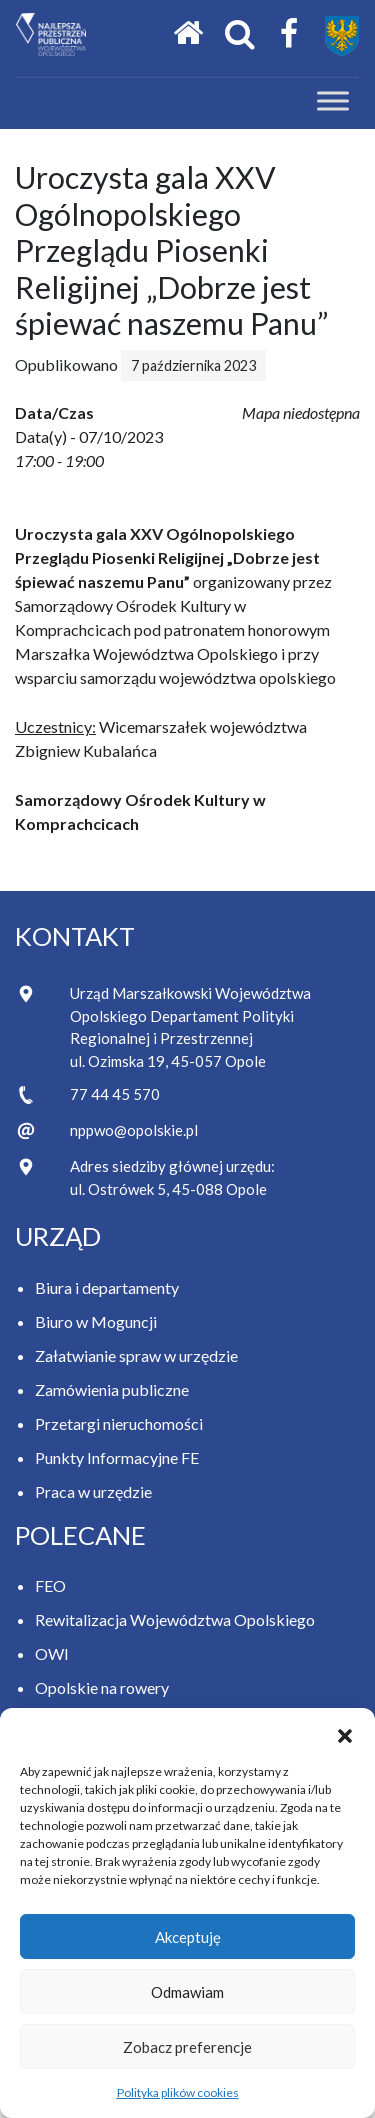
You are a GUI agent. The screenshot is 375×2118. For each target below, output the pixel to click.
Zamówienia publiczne (112, 1389)
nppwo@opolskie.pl (134, 1130)
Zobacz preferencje (187, 2047)
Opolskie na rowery (102, 1687)
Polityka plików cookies (178, 2092)
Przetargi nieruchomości (119, 1423)
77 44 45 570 (115, 1094)
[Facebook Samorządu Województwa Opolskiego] (289, 34)
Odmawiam (187, 1992)
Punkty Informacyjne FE (117, 1457)
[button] (345, 1733)
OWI (52, 1653)
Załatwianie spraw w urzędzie (136, 1355)
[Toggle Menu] (333, 101)
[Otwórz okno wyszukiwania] (240, 34)
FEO (50, 1585)
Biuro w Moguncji (96, 1321)
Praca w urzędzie (93, 1491)
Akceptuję (188, 1937)
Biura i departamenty (107, 1287)
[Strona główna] (188, 33)
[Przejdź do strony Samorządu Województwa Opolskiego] (342, 36)
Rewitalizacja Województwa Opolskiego (175, 1619)
